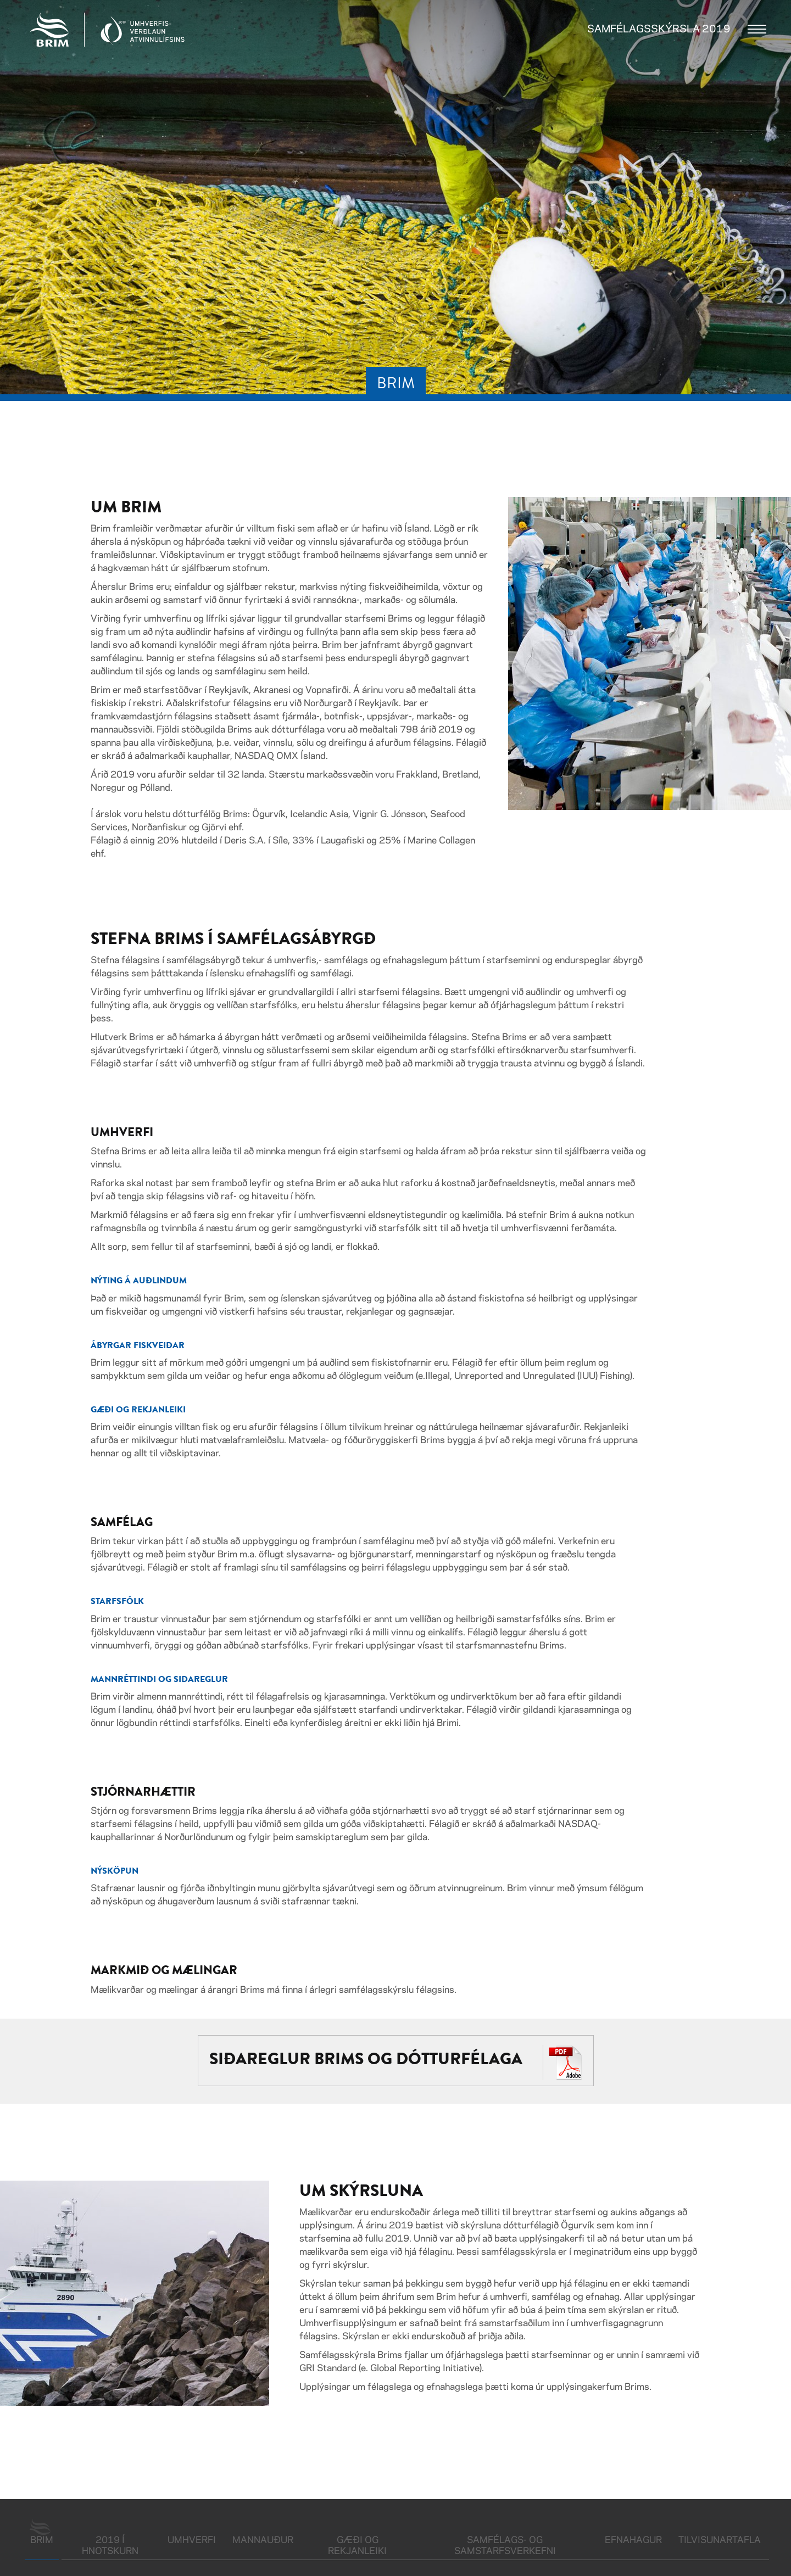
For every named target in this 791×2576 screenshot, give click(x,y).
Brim (44, 2539)
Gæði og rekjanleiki (357, 2546)
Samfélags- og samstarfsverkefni (505, 2546)
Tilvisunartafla (719, 2540)
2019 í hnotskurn (110, 2546)
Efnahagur (633, 2540)
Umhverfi (192, 2540)
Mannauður (262, 2540)
